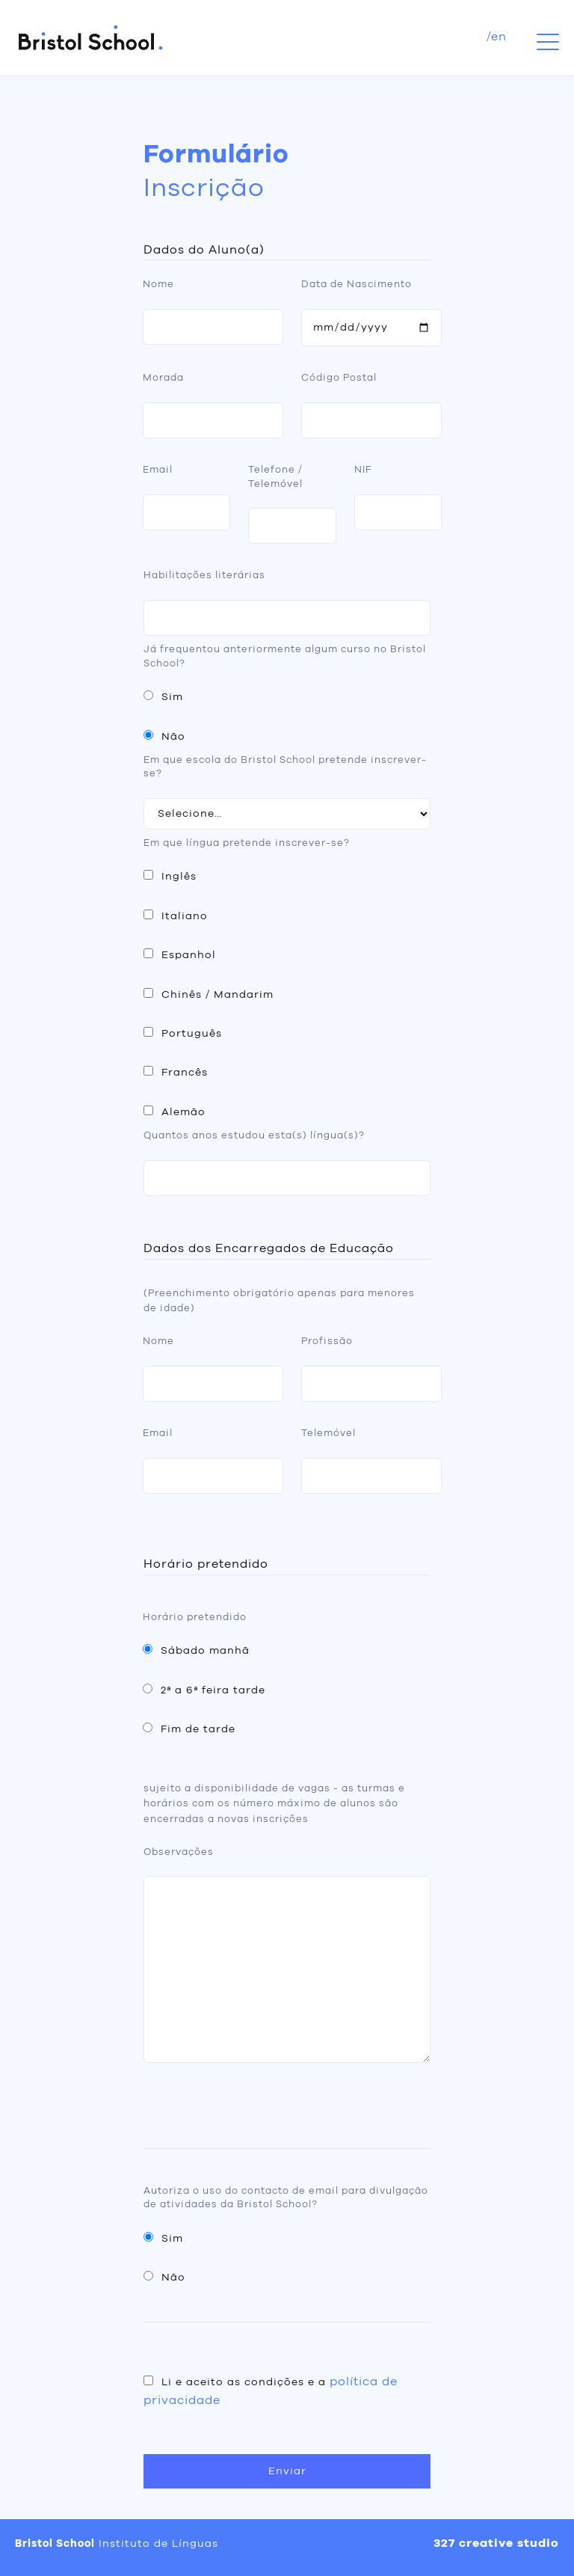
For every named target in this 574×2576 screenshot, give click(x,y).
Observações (179, 1852)
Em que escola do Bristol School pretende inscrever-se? (285, 767)
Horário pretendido (195, 1617)
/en (497, 37)
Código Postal (339, 378)
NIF (363, 470)
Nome (158, 284)
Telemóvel (328, 1433)
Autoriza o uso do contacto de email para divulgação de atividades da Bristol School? (286, 2197)
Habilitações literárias (204, 575)
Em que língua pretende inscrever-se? (247, 843)
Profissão (327, 1341)
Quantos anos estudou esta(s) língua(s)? (254, 1136)
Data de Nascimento (356, 284)
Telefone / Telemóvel (275, 476)
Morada (163, 378)
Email (158, 470)
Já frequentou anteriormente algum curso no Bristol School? (285, 656)
